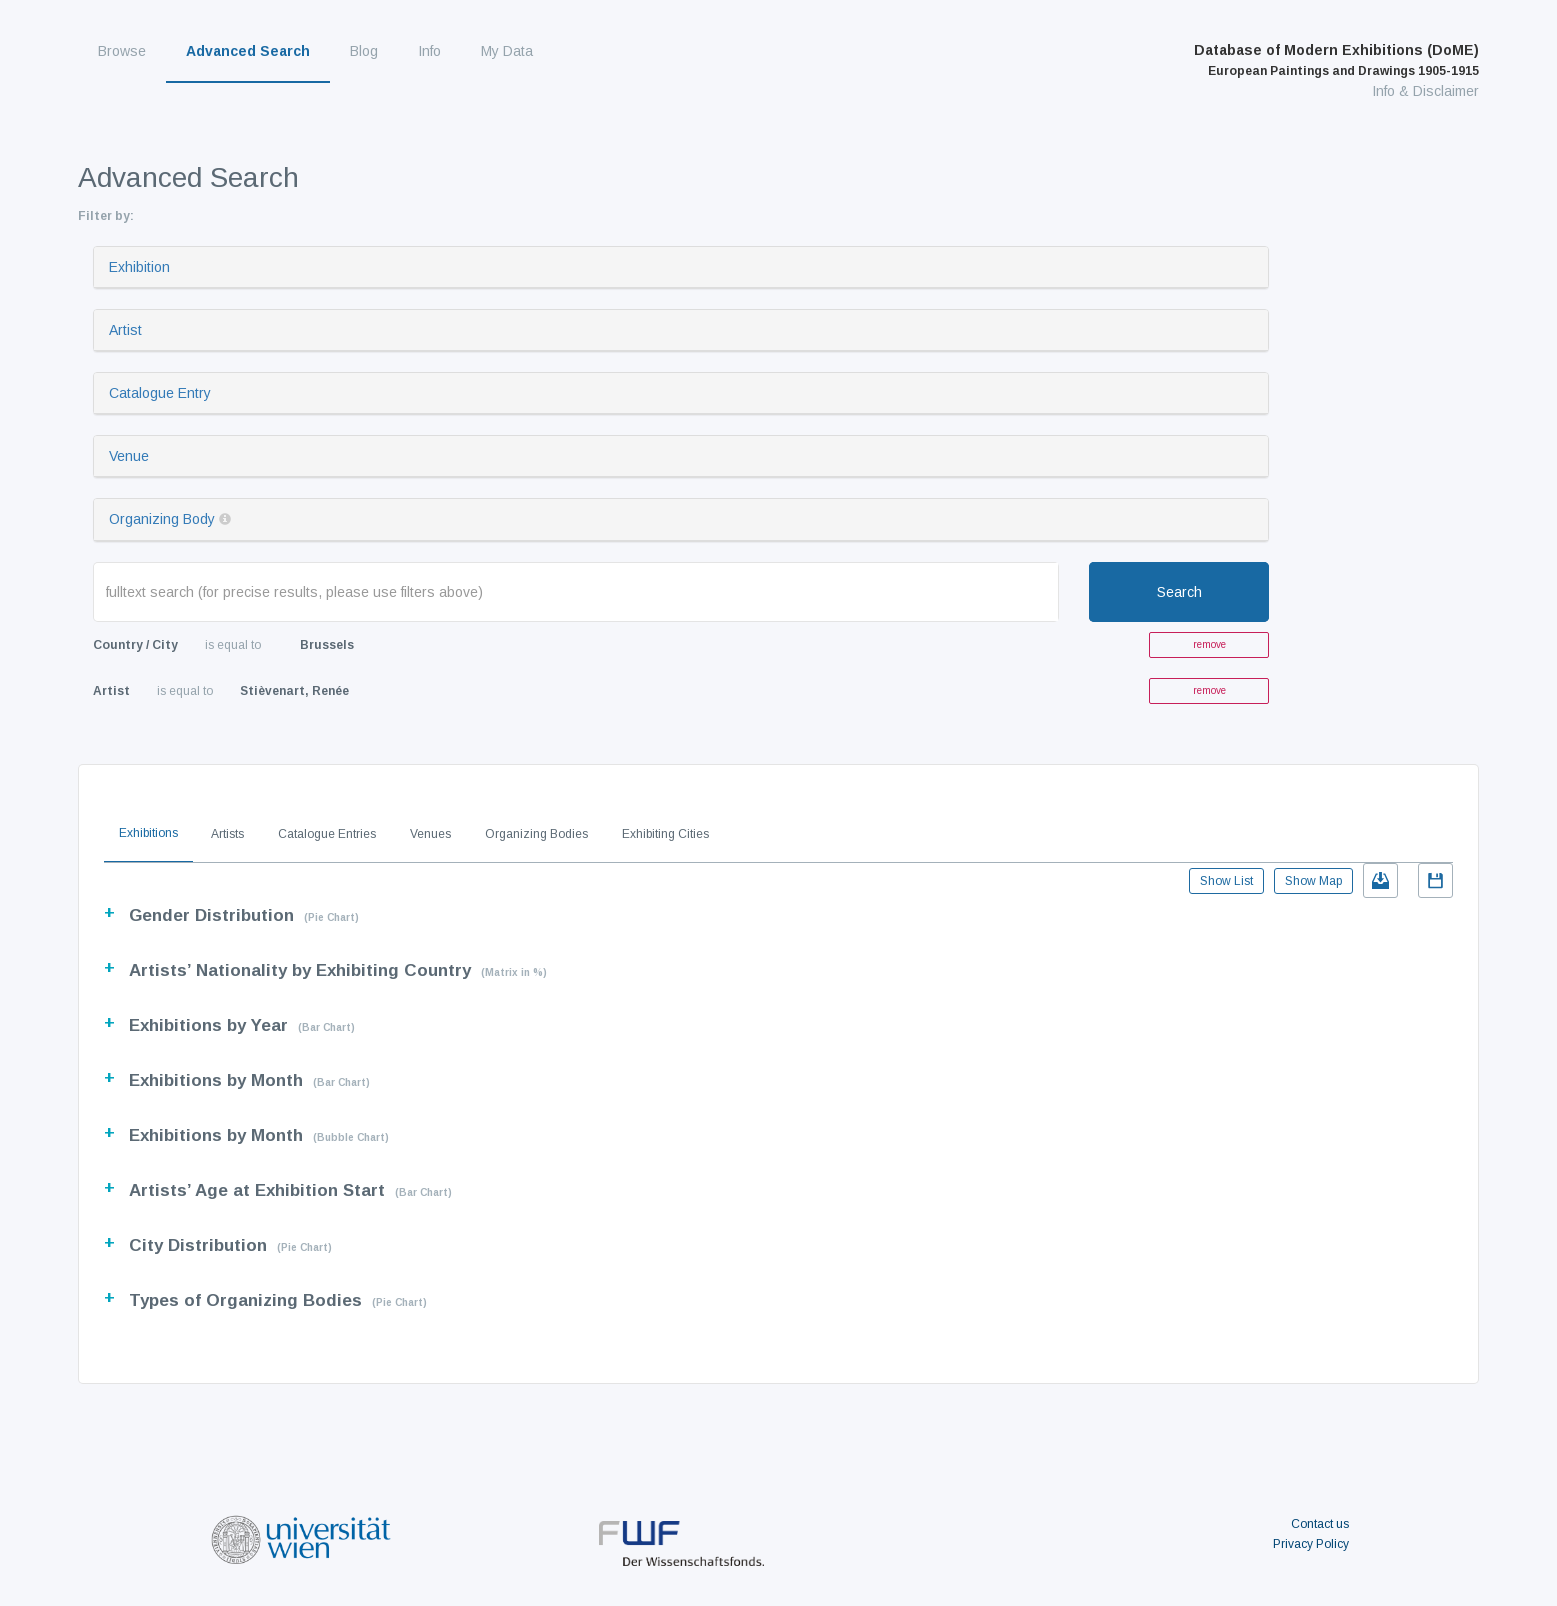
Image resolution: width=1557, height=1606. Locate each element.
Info (429, 51)
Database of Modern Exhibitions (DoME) (1336, 60)
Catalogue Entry (160, 393)
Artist (125, 330)
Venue (129, 456)
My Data (507, 51)
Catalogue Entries (327, 834)
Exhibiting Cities (665, 834)
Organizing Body (162, 519)
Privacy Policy (1311, 1544)
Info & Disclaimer (1425, 91)
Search (1179, 592)
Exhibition (139, 267)
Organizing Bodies (536, 834)
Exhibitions (148, 833)
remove (1209, 644)
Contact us (1320, 1524)
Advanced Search (248, 51)
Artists (227, 834)
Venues (430, 834)
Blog (364, 51)
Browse (122, 51)
